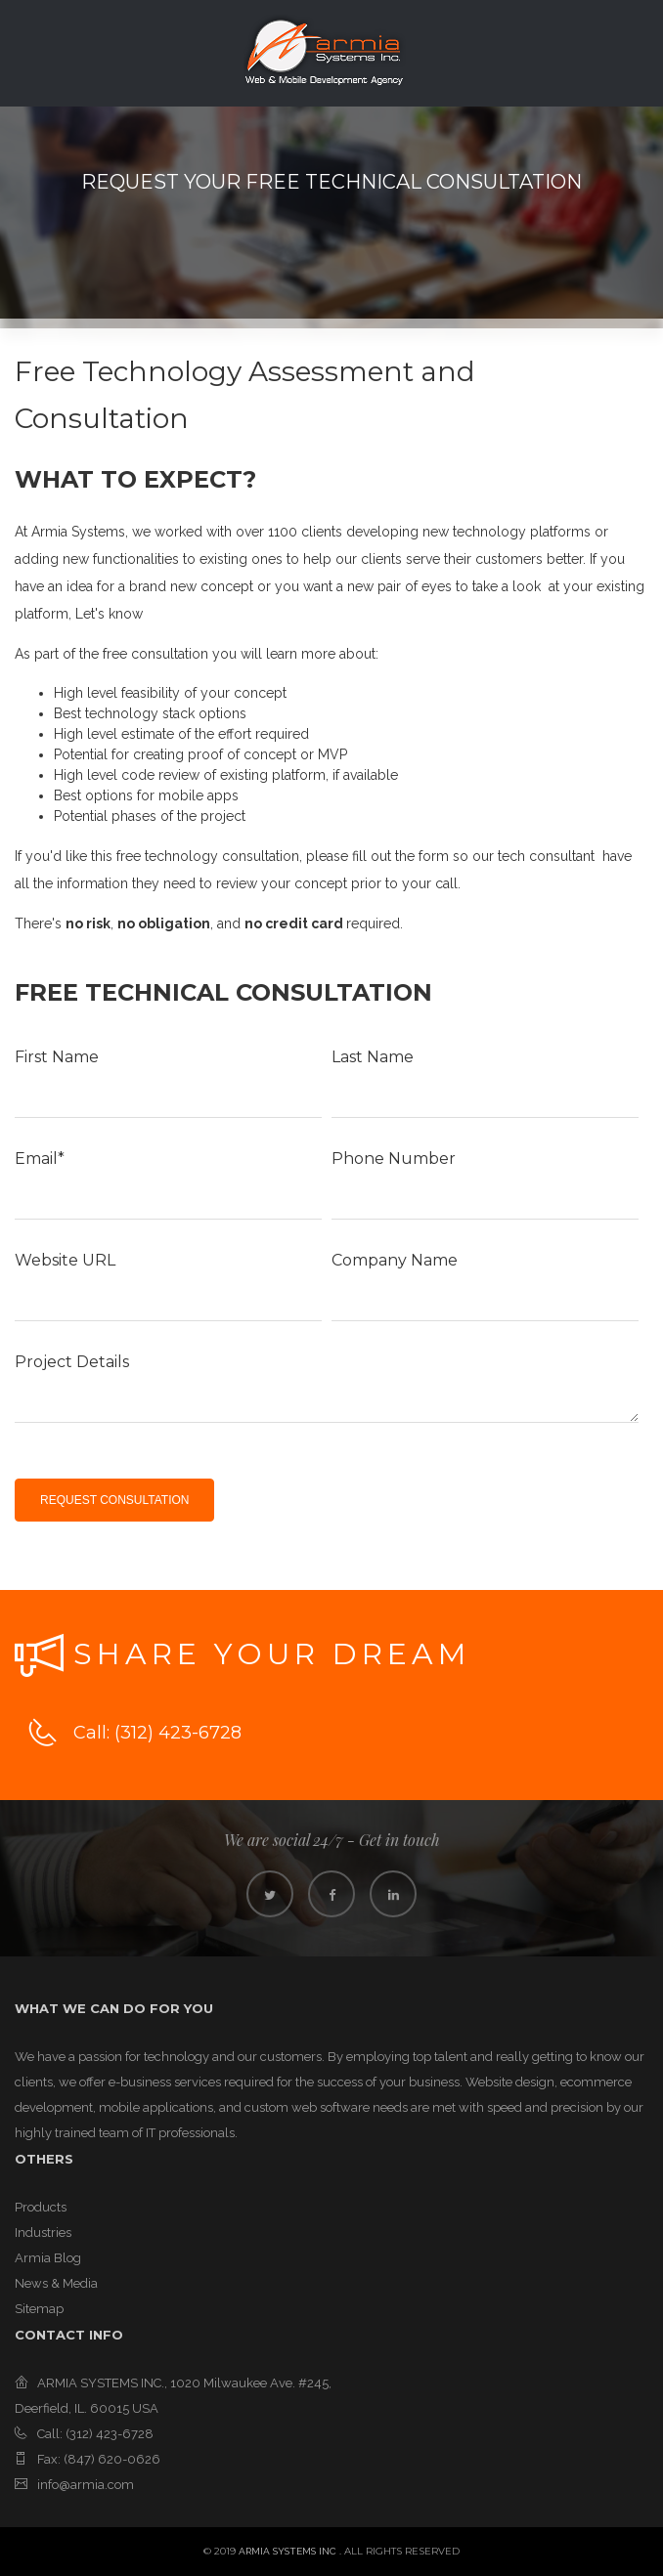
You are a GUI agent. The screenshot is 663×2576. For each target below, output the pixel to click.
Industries (43, 2232)
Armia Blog (48, 2258)
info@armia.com (85, 2484)
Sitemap (39, 2308)
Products (40, 2207)
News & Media (56, 2283)
